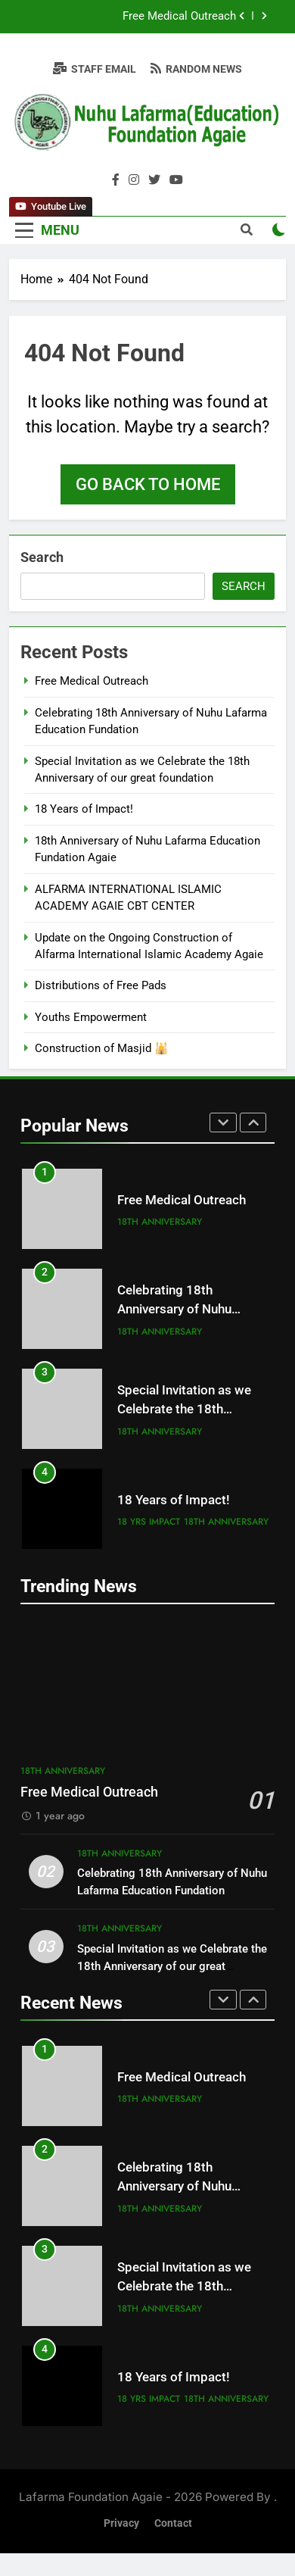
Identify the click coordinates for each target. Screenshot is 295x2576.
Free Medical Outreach (179, 17)
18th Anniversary (159, 1222)
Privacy (121, 2523)
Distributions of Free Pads (100, 985)
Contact (173, 2523)
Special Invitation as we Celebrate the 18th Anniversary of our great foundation (172, 1966)
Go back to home (148, 484)
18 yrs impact (148, 1521)
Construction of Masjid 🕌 (102, 1048)
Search (42, 557)
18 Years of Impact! (84, 809)
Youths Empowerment (91, 1017)
